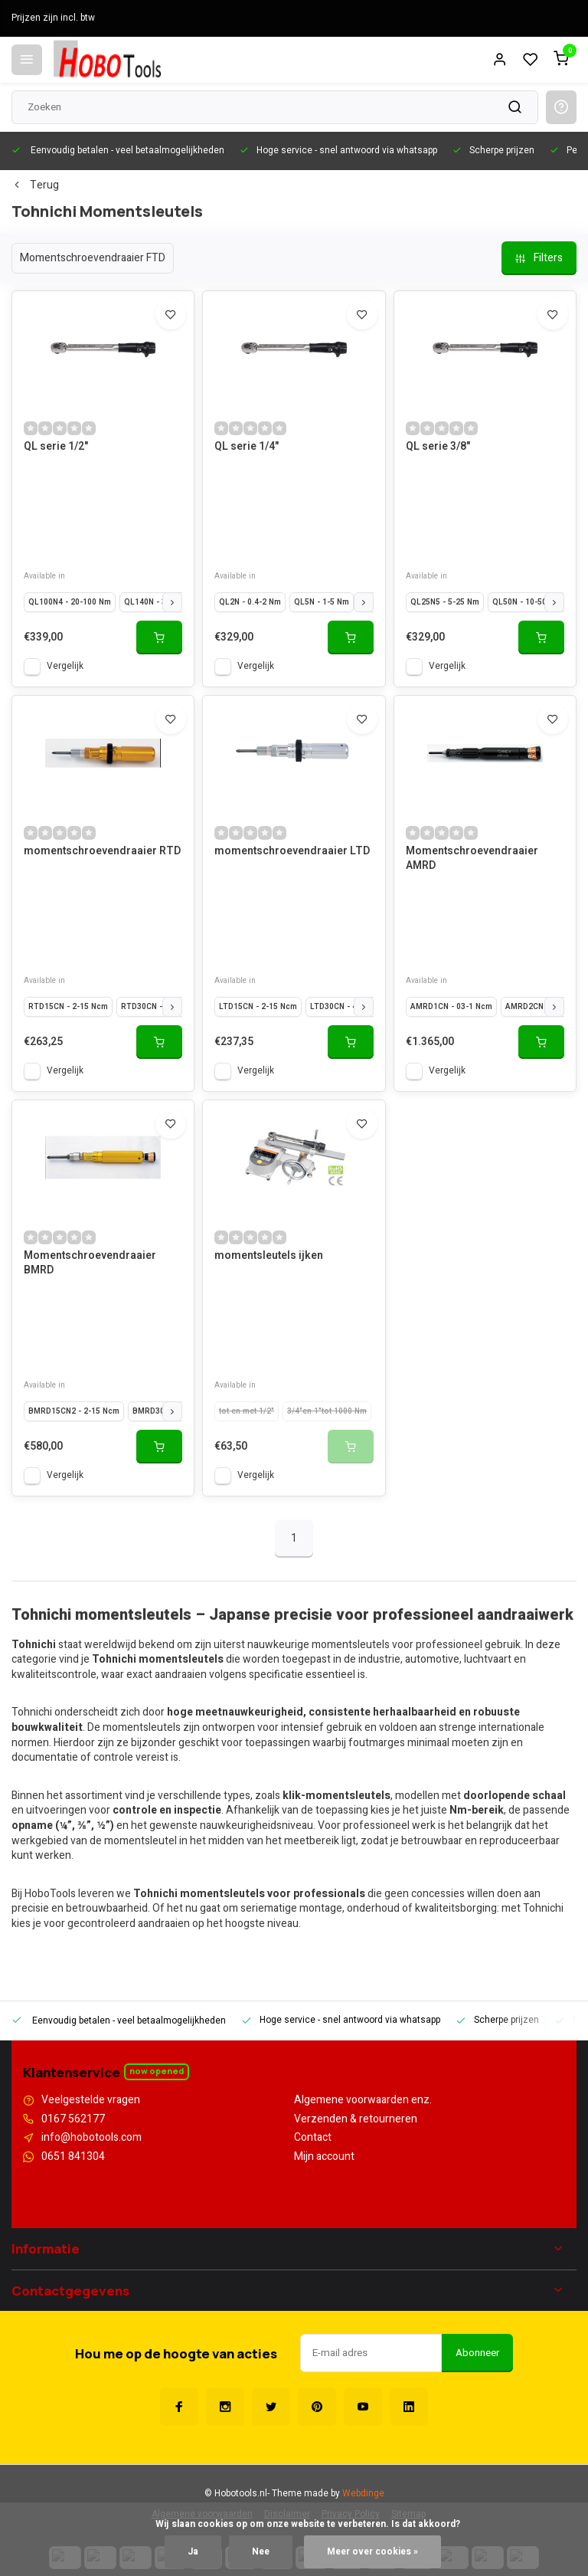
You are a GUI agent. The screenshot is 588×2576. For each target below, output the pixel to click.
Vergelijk (65, 666)
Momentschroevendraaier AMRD (472, 859)
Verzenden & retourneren (355, 2119)
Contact (313, 2137)
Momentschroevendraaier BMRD (90, 1263)
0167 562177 (73, 2119)
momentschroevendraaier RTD (102, 851)
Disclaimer (287, 2496)
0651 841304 (73, 2157)
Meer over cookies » (372, 2551)
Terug (35, 185)
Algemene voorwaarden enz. (363, 2100)
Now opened (156, 2070)
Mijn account (324, 2157)
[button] (172, 602)
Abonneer (477, 2335)
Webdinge (363, 2476)
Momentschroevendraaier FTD (92, 258)
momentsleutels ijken (268, 1255)
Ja (193, 2551)
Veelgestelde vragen (90, 2100)
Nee (261, 2551)
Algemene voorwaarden (202, 2496)
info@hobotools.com (91, 2137)
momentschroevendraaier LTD (292, 851)
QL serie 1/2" (56, 446)
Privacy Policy (351, 2496)
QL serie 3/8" (438, 446)
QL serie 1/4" (246, 446)
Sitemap (408, 2496)
